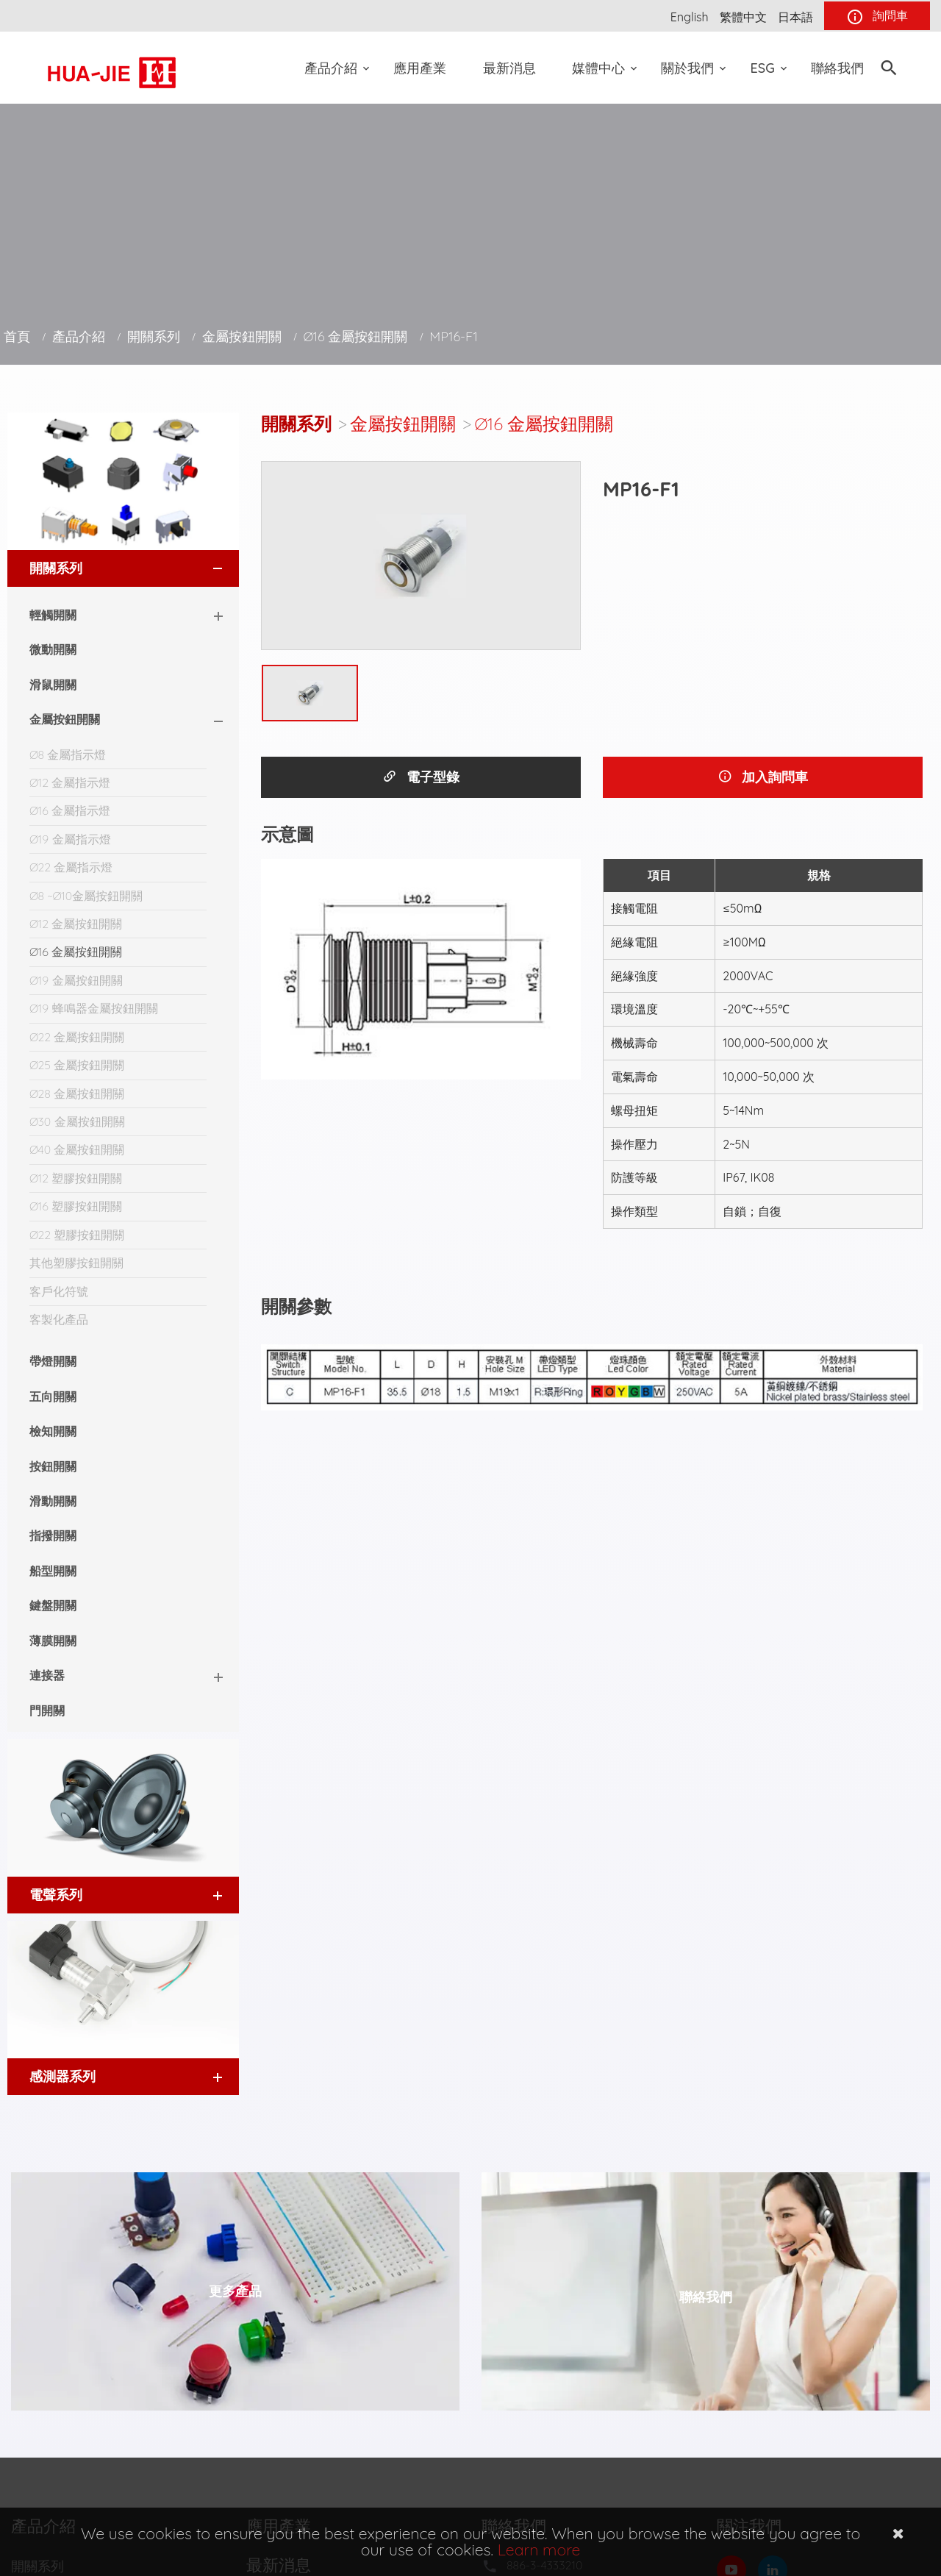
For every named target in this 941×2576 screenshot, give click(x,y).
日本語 (795, 17)
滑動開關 (52, 1501)
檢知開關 (52, 1431)
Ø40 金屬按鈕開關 (76, 1149)
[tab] (123, 568)
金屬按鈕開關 (242, 336)
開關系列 (153, 336)
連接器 (47, 1675)
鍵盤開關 (52, 1605)
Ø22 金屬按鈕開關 (76, 1037)
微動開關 (52, 649)
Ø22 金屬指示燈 (70, 867)
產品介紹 (330, 68)
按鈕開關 (52, 1466)
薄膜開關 (52, 1640)
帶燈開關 (52, 1361)
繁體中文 (743, 17)
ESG (763, 68)
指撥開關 (52, 1535)
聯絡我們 (837, 68)
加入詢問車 (763, 776)
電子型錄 (420, 776)
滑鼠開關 (52, 684)
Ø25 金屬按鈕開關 (76, 1064)
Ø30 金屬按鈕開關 (77, 1121)
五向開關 (52, 1396)
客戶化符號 (58, 1291)
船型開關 (52, 1570)
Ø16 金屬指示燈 (69, 810)
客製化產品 (58, 1319)
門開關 (47, 1710)
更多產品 (235, 2291)
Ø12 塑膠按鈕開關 (75, 1178)
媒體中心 (598, 68)
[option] (421, 555)
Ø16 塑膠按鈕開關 (75, 1206)
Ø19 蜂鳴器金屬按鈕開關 (93, 1008)
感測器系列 (62, 2076)
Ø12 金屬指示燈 (69, 782)
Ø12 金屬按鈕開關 (75, 923)
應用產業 (419, 68)
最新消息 (509, 68)
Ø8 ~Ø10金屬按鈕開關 (86, 895)
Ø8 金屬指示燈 (67, 754)
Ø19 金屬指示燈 (70, 839)
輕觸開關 (52, 614)
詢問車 (877, 17)
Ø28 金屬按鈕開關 (76, 1093)
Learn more (539, 2549)
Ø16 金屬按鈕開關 (356, 336)
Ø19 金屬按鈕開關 (76, 980)
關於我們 (687, 68)
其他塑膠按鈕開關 (76, 1262)
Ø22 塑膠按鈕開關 (76, 1234)
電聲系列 (55, 1894)
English (689, 17)
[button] (204, 568)
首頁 (17, 336)
